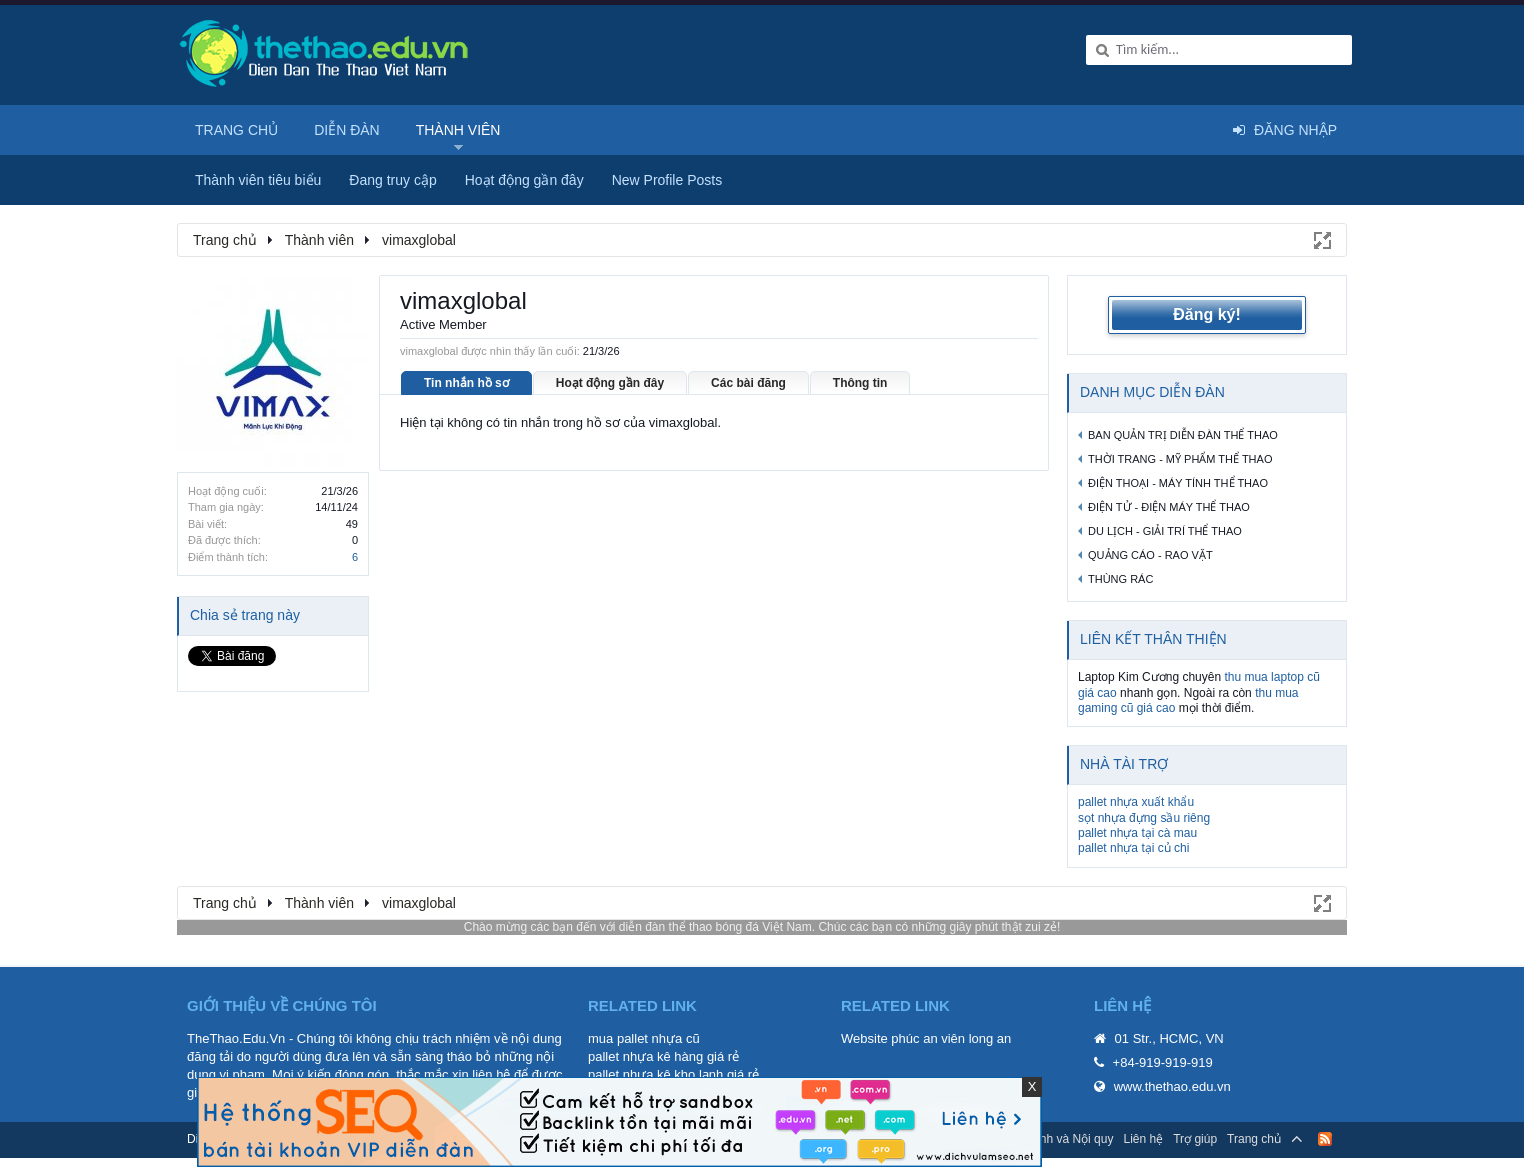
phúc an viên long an (951, 1038)
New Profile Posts (667, 180)
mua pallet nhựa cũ (644, 1038)
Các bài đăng (748, 383)
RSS (1325, 1139)
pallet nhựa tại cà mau (1137, 833)
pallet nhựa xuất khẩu (1136, 802)
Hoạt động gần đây (610, 383)
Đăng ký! (1207, 314)
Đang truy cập (392, 180)
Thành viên (458, 130)
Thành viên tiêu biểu (258, 180)
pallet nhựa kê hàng (645, 1056)
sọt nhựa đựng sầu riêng (1144, 818)
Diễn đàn (347, 130)
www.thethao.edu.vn (1172, 1086)
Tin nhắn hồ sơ (466, 383)
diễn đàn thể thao (665, 927)
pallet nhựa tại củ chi (1133, 848)
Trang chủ (236, 130)
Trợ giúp (1195, 1139)
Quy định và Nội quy (1059, 1139)
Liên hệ (1143, 1139)
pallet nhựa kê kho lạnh (655, 1074)
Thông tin (860, 383)
